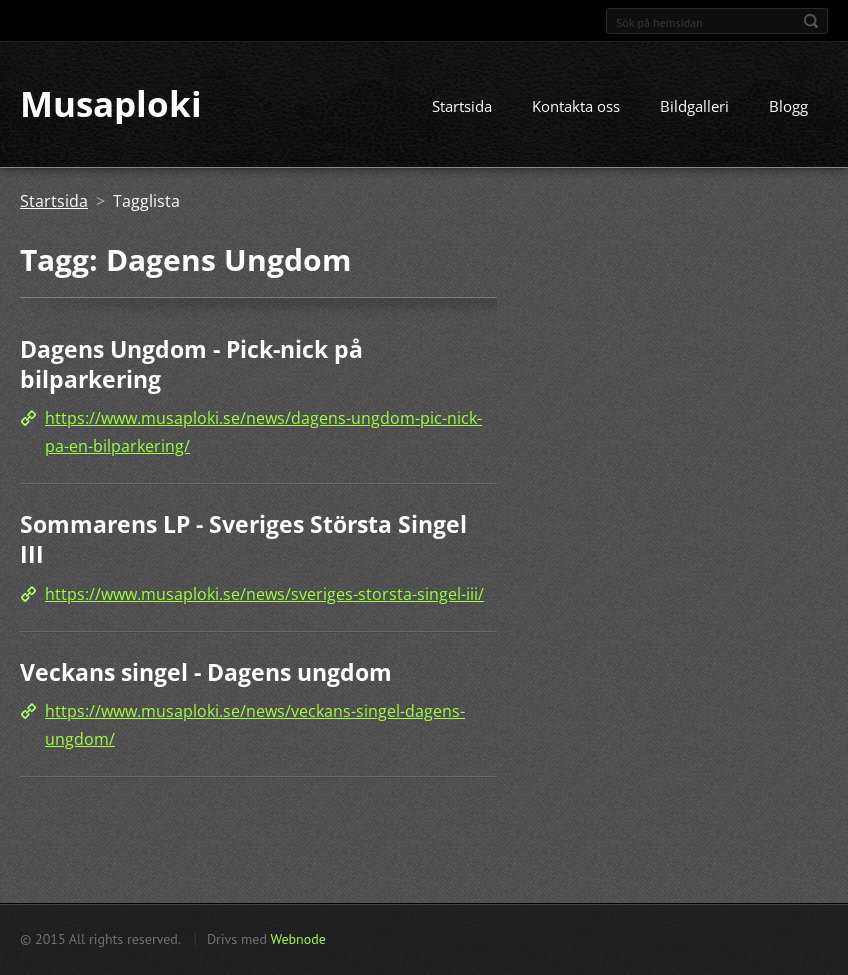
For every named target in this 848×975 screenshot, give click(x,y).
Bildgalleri (694, 107)
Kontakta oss (576, 107)
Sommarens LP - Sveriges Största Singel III (243, 540)
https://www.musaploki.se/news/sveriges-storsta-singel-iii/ (264, 594)
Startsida (462, 107)
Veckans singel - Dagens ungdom (206, 672)
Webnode (297, 939)
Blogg (788, 107)
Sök (811, 21)
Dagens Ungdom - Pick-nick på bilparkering (191, 365)
